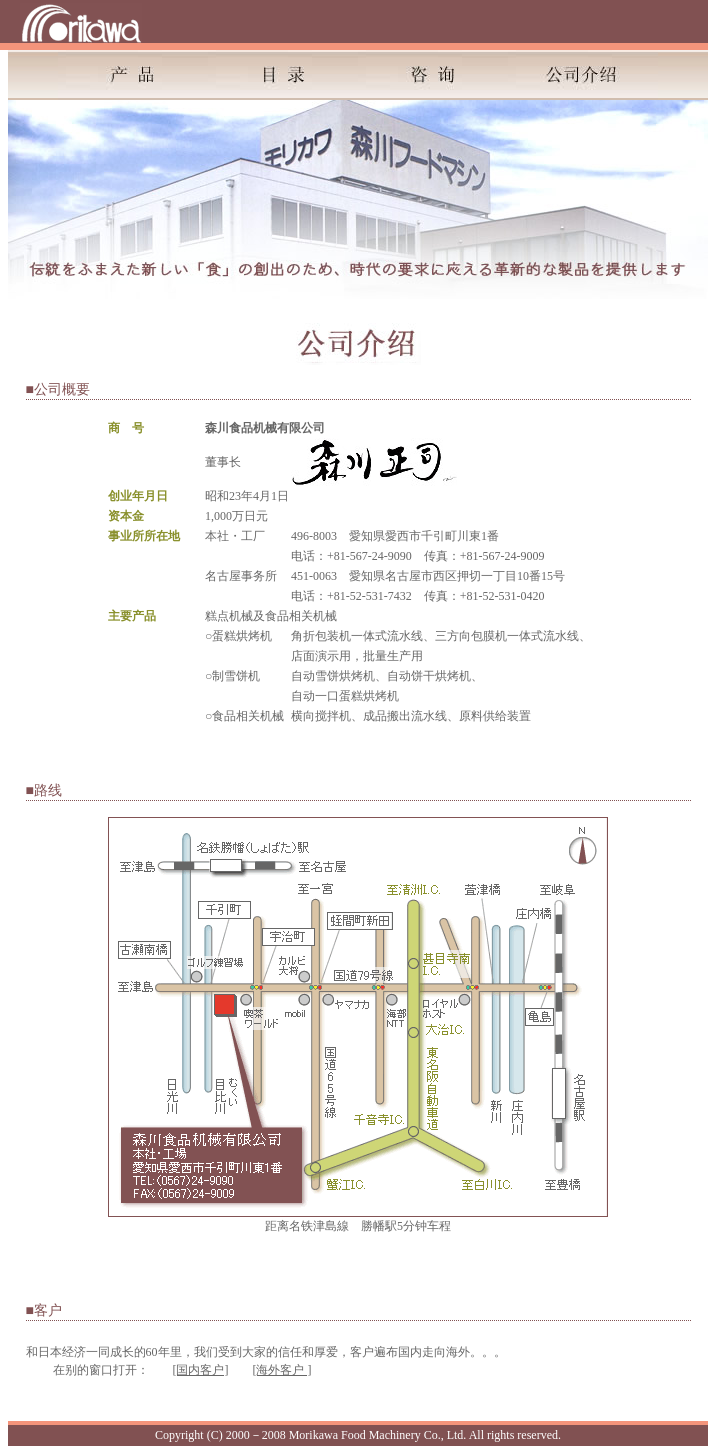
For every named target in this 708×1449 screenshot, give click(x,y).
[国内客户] (201, 1370)
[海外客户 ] (282, 1370)
